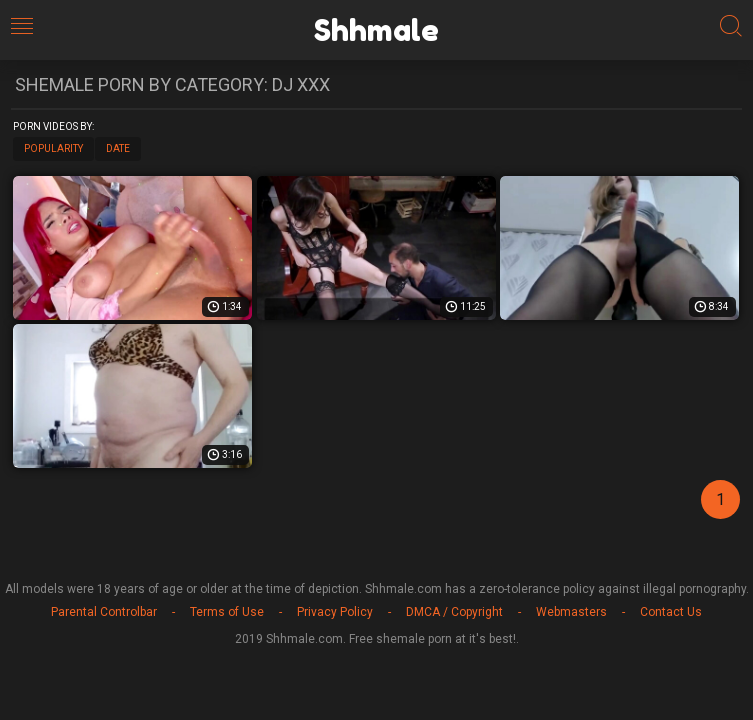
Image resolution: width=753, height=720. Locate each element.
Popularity (53, 148)
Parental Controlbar (104, 612)
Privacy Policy (335, 612)
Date (118, 148)
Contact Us (671, 612)
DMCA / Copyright (454, 612)
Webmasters (571, 612)
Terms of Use (227, 612)
